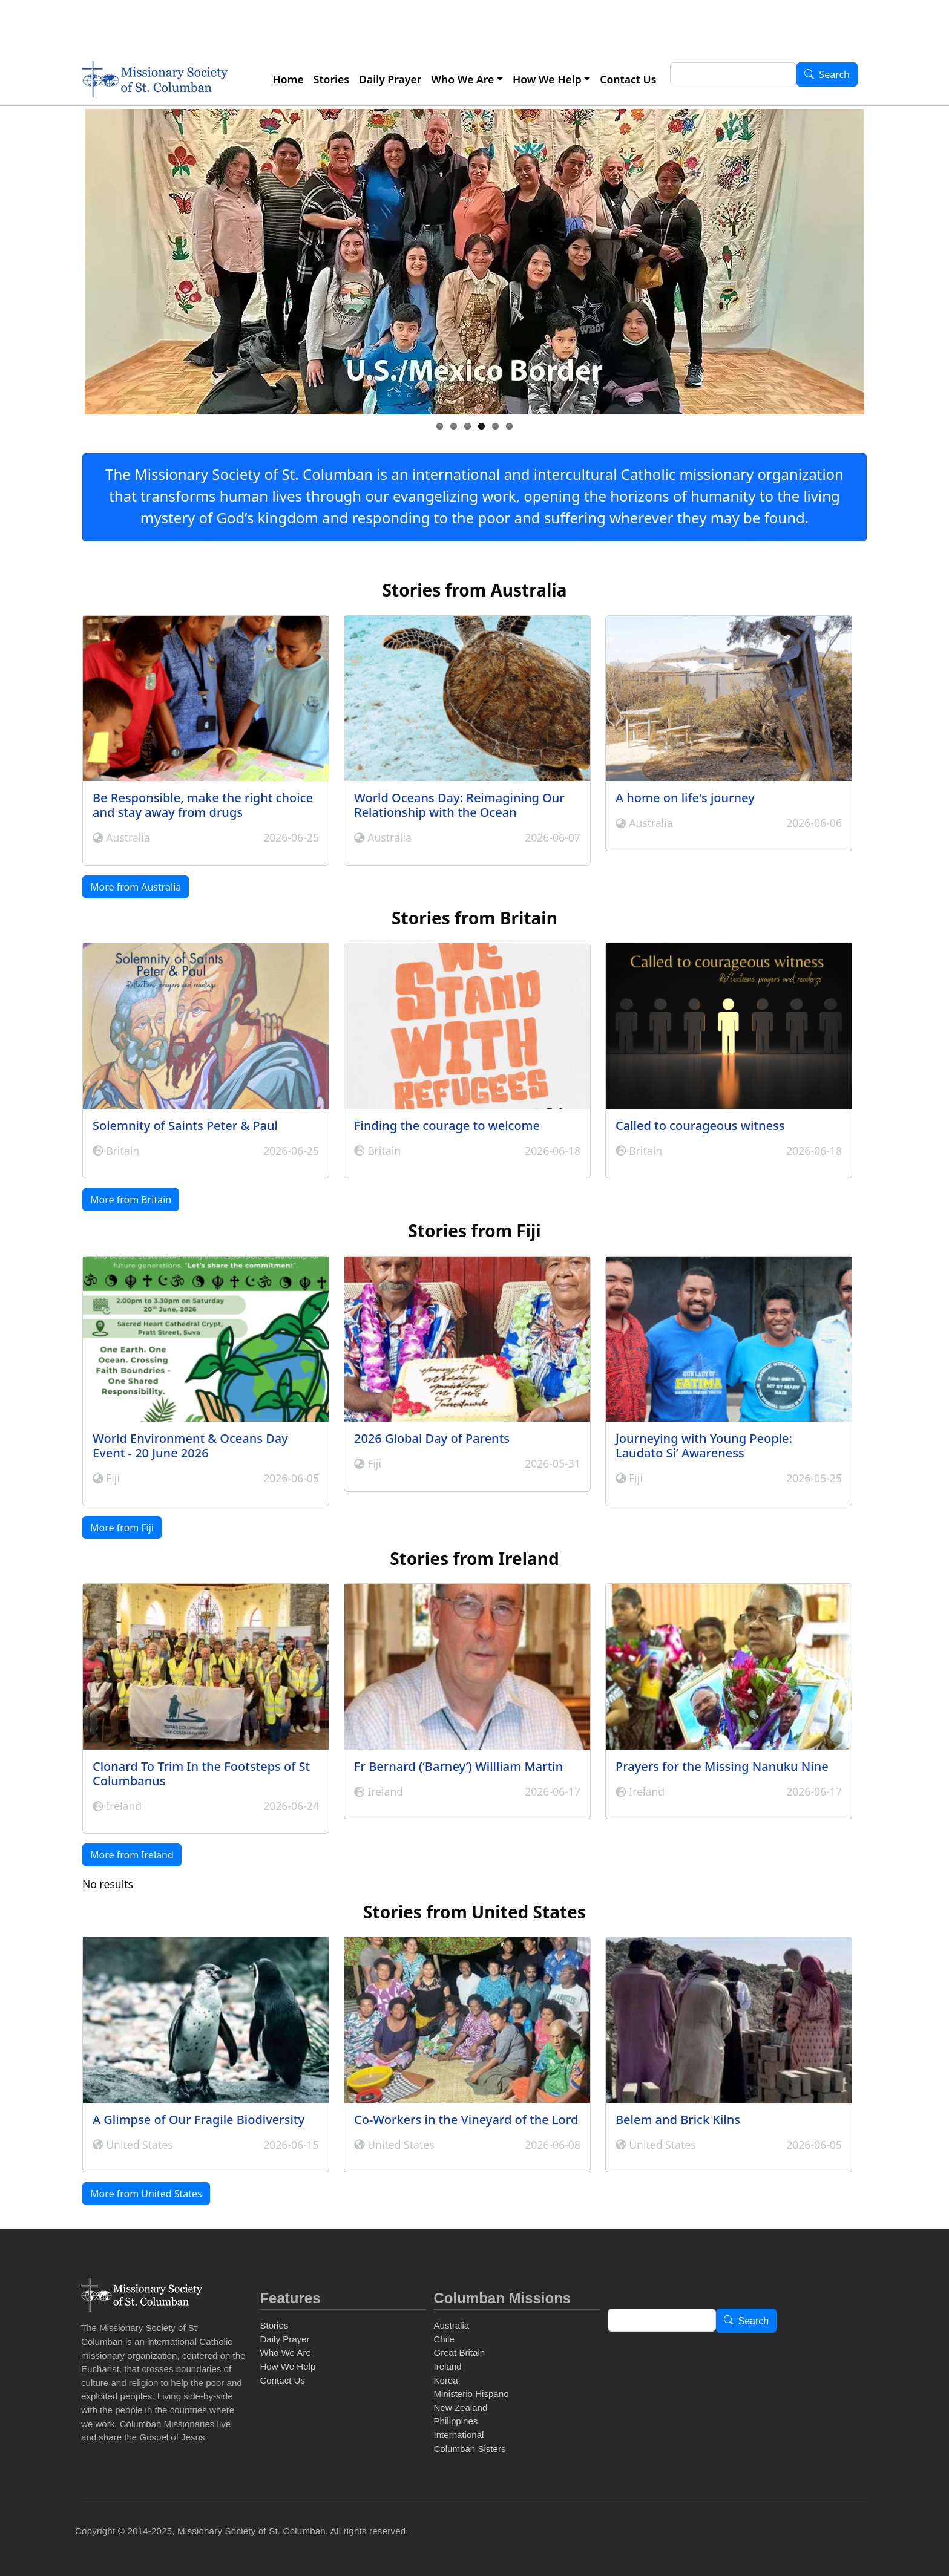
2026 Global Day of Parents (432, 1438)
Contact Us (628, 79)
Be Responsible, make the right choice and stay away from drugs (203, 804)
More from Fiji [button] (122, 1527)
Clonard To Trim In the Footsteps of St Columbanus (201, 1773)
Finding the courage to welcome (447, 1125)
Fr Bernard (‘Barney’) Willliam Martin (458, 1766)
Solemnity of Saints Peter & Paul (185, 1125)
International (458, 2435)
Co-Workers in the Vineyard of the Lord (466, 2119)
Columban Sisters (469, 2449)
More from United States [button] (146, 2193)
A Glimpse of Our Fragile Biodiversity (198, 2119)
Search (834, 75)
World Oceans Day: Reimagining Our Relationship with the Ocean (459, 804)
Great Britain (459, 2352)
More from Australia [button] (135, 887)
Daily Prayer (390, 79)
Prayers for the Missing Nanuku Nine (722, 1766)
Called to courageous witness (700, 1125)
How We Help (547, 79)
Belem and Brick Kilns (678, 2119)
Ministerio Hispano (470, 2393)
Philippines (455, 2421)
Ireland (447, 2366)
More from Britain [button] (130, 1199)
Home (287, 79)
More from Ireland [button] (132, 1855)
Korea (445, 2380)
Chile (443, 2339)
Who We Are (462, 79)
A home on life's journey (685, 797)
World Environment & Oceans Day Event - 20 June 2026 (190, 1445)
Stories (331, 79)
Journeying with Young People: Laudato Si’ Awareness (704, 1445)
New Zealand (460, 2407)
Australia (451, 2325)
